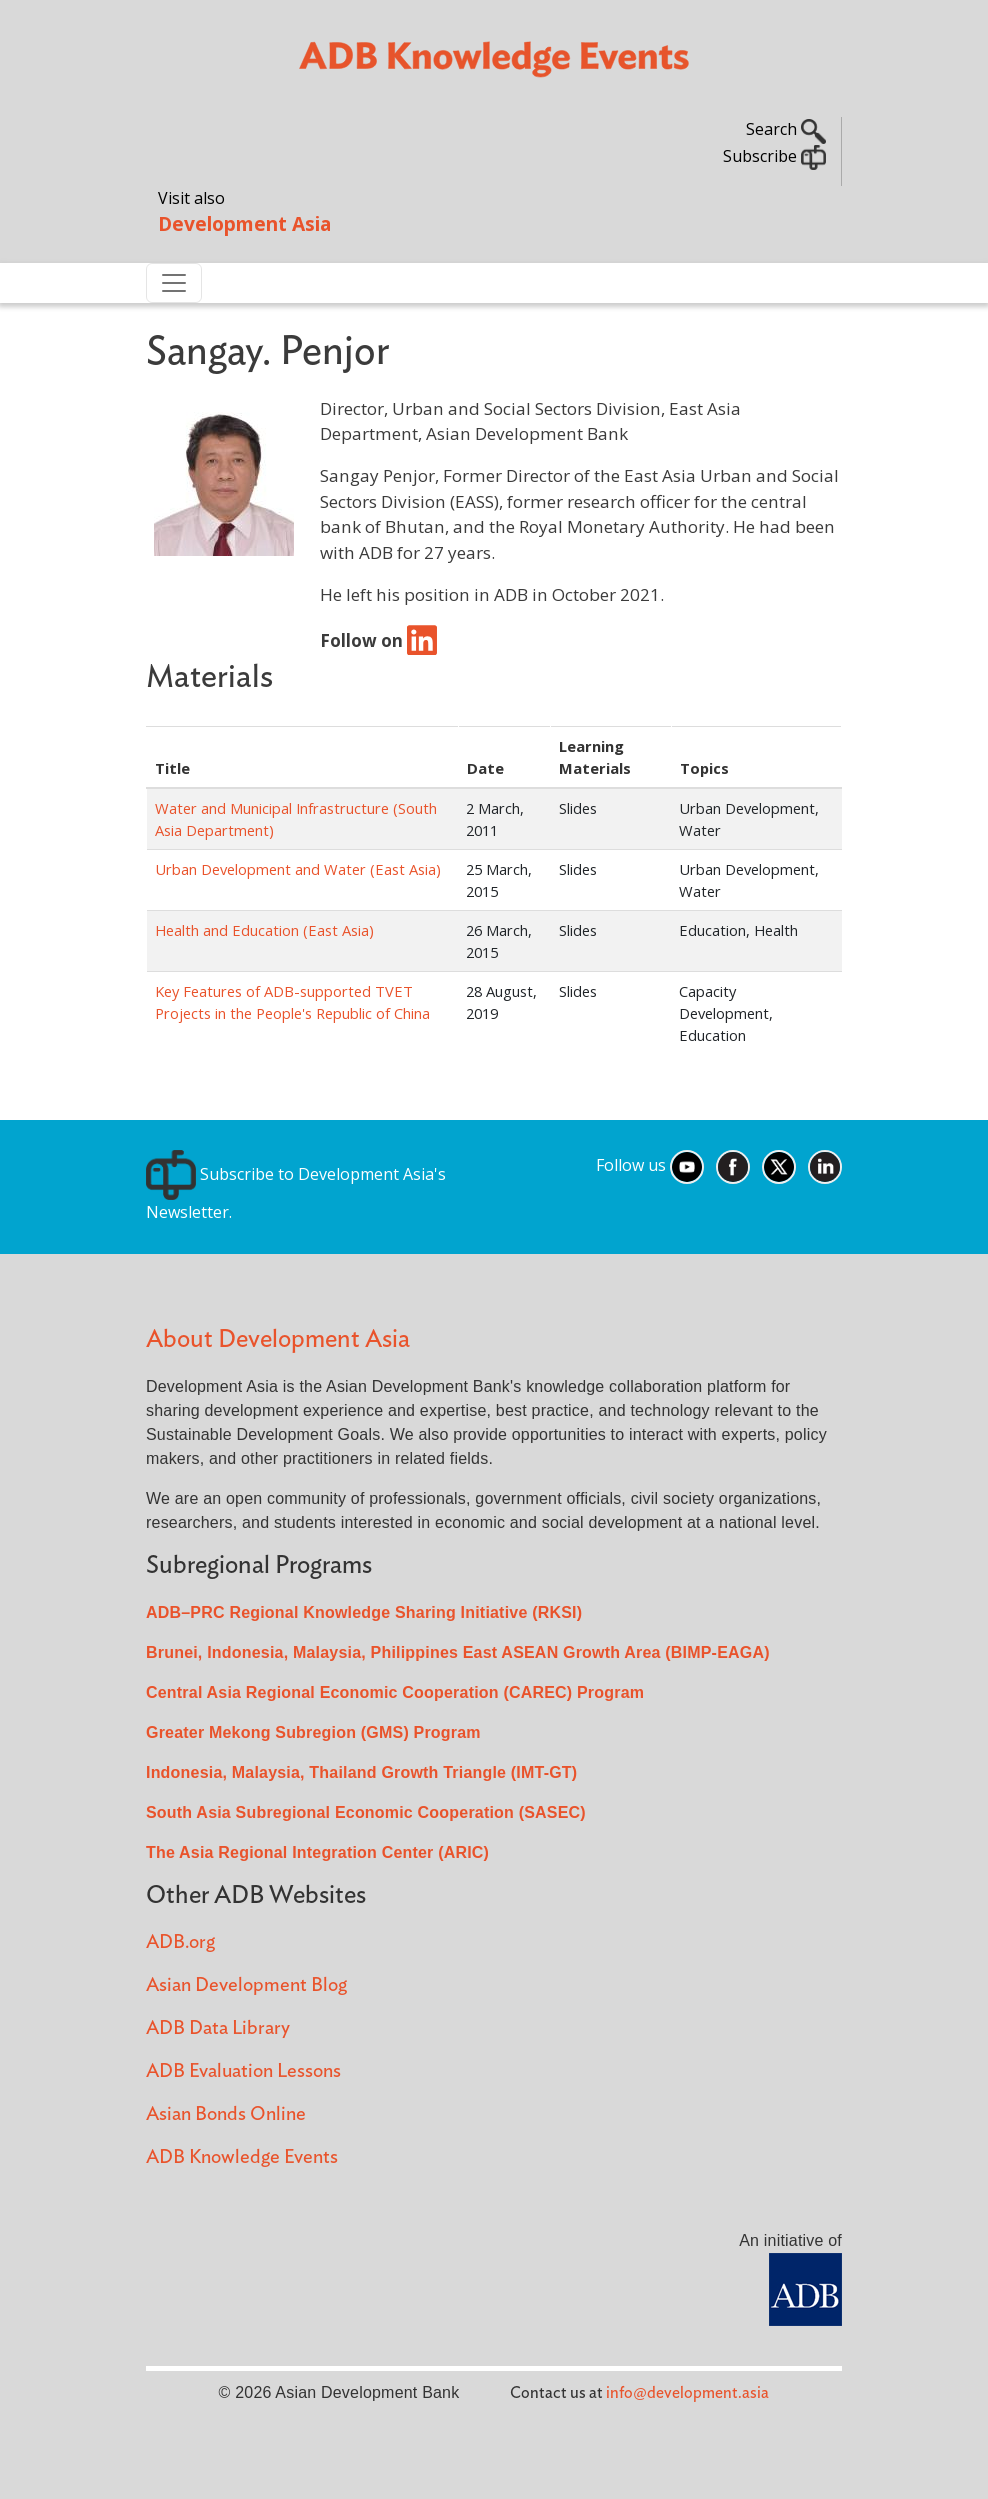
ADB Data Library (218, 2028)
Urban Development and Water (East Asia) (298, 869)
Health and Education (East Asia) (264, 930)
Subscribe (774, 156)
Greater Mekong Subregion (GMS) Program (313, 1732)
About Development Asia (278, 1339)
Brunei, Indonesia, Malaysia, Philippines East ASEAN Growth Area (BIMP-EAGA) (458, 1652)
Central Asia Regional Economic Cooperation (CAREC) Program (395, 1692)
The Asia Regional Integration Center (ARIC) (317, 1852)
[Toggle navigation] (174, 283)
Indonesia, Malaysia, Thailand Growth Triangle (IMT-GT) (361, 1772)
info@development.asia (687, 2393)
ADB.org (180, 1942)
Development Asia (244, 223)
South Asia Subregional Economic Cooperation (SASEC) (366, 1812)
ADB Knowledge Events (242, 2157)
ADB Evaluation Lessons (243, 2071)
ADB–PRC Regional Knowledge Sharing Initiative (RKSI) (364, 1612)
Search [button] (786, 129)
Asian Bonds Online (226, 2114)
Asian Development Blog (246, 1985)
